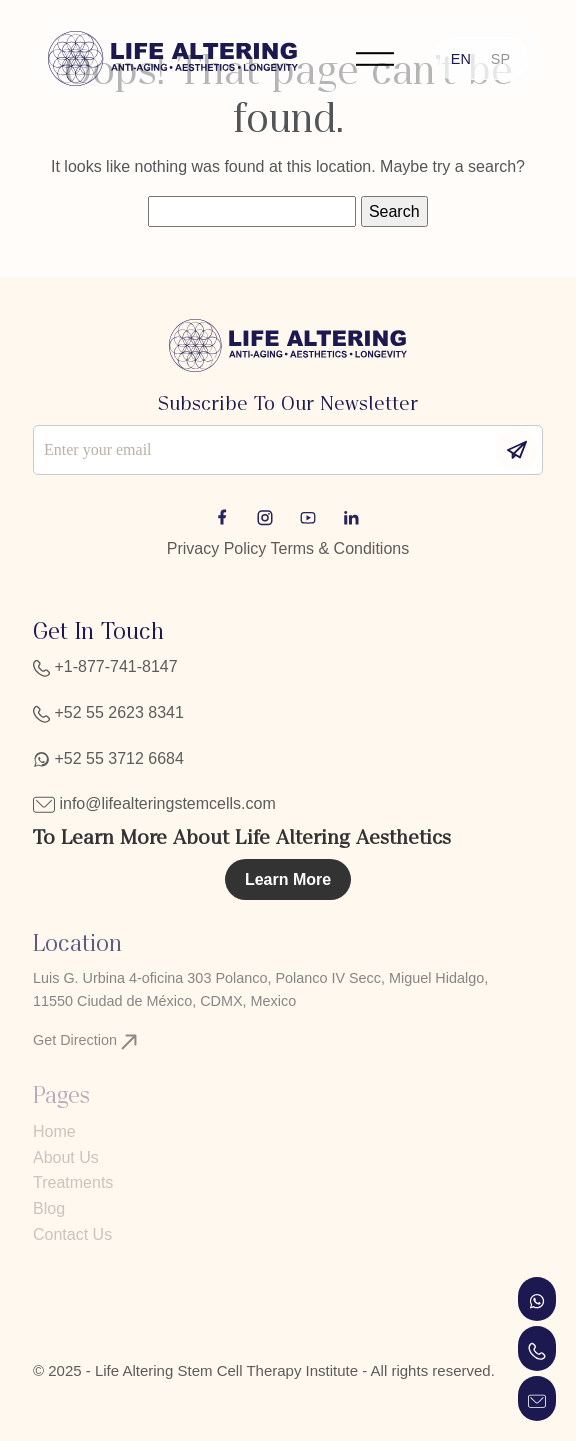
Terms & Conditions (340, 548)
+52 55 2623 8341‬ (108, 712)
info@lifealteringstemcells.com (154, 803)
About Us (66, 1157)
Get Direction (85, 1040)
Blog (49, 1208)
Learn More (288, 879)
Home (54, 1131)
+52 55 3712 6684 (108, 758)
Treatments (73, 1182)
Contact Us (72, 1234)
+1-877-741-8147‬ (105, 666)
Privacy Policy (217, 548)
